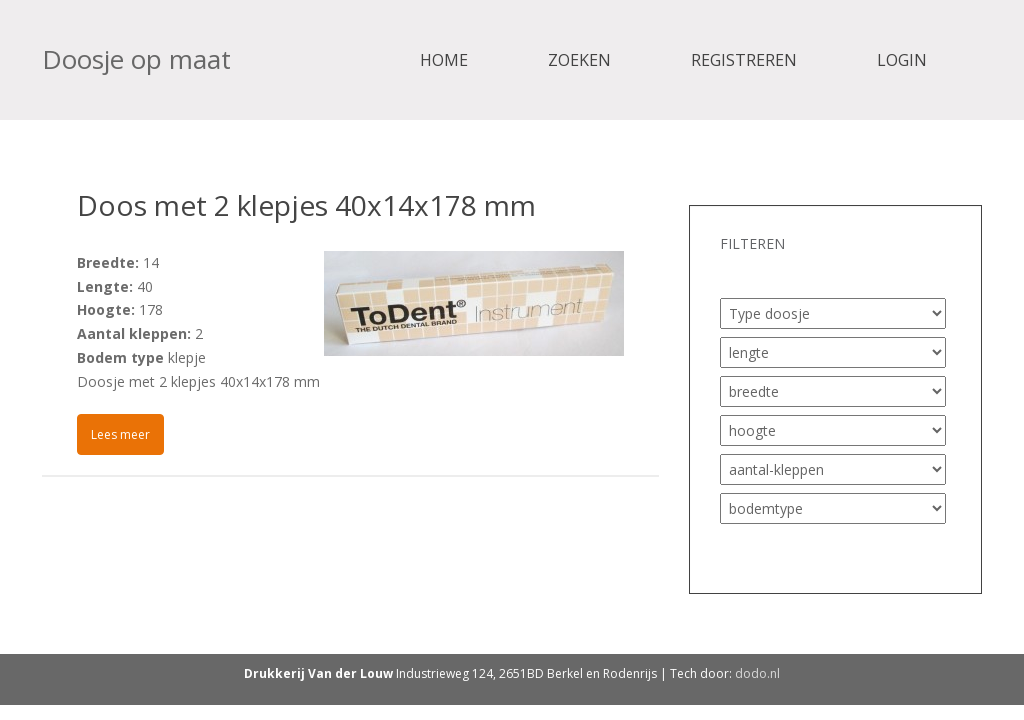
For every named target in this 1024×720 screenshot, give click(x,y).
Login (902, 60)
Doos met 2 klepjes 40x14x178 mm (306, 205)
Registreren (744, 60)
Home (444, 60)
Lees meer (120, 434)
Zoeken (579, 60)
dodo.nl (757, 673)
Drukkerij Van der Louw (318, 673)
